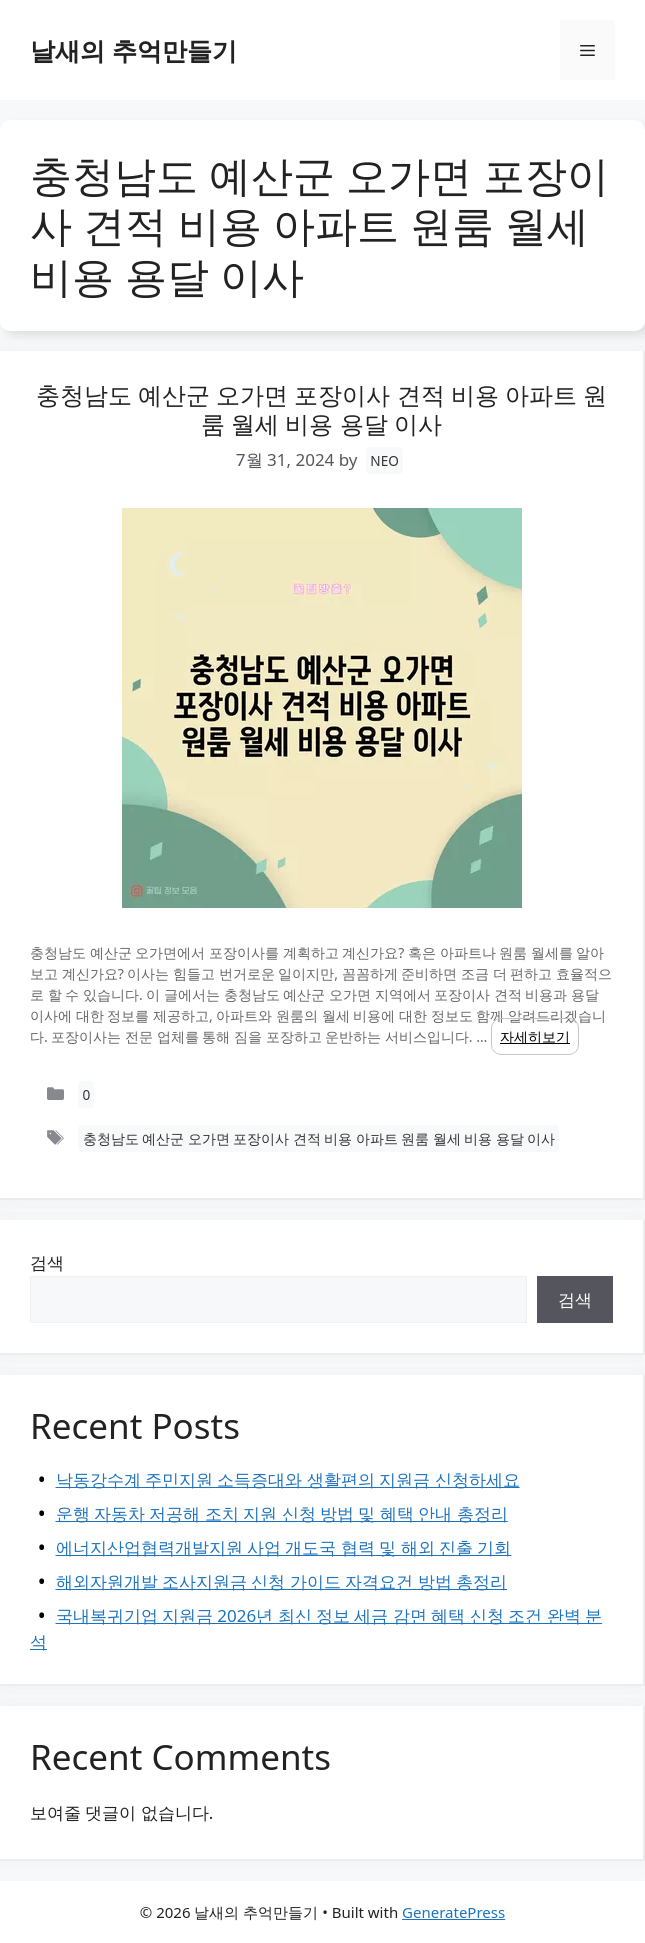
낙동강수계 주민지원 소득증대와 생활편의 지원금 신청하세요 (288, 1479)
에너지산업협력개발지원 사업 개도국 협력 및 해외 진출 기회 (284, 1547)
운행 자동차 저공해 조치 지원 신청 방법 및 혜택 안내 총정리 (282, 1513)
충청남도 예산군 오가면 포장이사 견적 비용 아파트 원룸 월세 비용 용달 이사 (322, 409)
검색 (47, 1262)
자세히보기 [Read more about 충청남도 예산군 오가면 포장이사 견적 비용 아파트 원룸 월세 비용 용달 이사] (535, 1036)
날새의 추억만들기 (133, 50)
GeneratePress (453, 1912)
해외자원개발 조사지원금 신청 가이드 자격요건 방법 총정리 (282, 1581)
